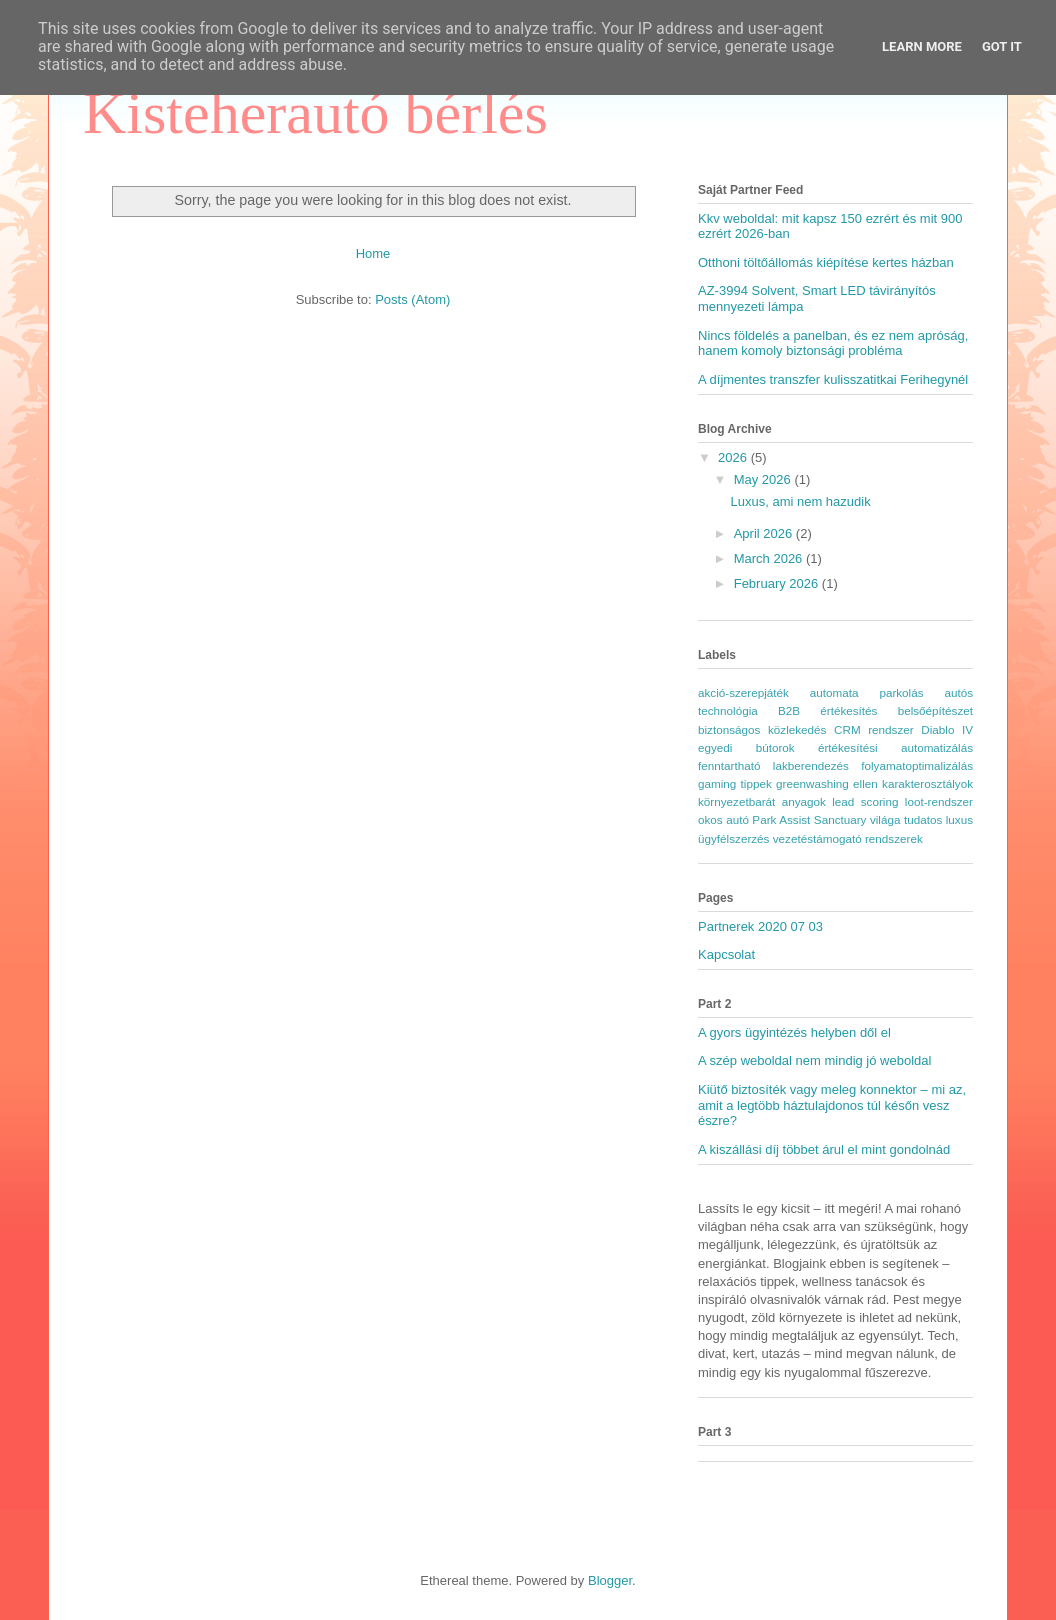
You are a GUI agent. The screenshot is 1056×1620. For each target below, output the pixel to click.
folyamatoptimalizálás (917, 765)
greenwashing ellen (827, 783)
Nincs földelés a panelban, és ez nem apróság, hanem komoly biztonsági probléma (833, 343)
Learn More (922, 46)
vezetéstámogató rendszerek (848, 838)
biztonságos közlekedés (762, 729)
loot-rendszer (939, 801)
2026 (734, 457)
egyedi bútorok (746, 747)
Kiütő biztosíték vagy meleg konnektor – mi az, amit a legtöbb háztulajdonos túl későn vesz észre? (832, 1105)
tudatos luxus (938, 819)
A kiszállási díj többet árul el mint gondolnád (824, 1149)
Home (373, 253)
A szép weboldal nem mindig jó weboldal (814, 1060)
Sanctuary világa (857, 819)
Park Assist (781, 819)
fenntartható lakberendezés (773, 765)
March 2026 (770, 558)
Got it (1002, 46)
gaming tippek (735, 783)
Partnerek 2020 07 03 (760, 926)
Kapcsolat (726, 954)
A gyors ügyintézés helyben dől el (794, 1032)
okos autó (723, 819)
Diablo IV (947, 729)
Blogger (610, 1580)
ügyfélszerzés (733, 838)
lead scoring (865, 801)
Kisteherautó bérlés (315, 113)
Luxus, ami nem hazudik (800, 501)
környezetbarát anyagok (762, 801)
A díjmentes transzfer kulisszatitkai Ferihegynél (833, 379)
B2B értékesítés (827, 710)
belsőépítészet (935, 710)
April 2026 (765, 533)
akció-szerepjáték (743, 692)
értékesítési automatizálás (895, 747)
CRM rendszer (874, 729)
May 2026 (764, 479)
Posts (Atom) (412, 299)
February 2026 (778, 583)
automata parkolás (867, 692)
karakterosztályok (927, 783)
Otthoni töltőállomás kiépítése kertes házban (826, 262)
